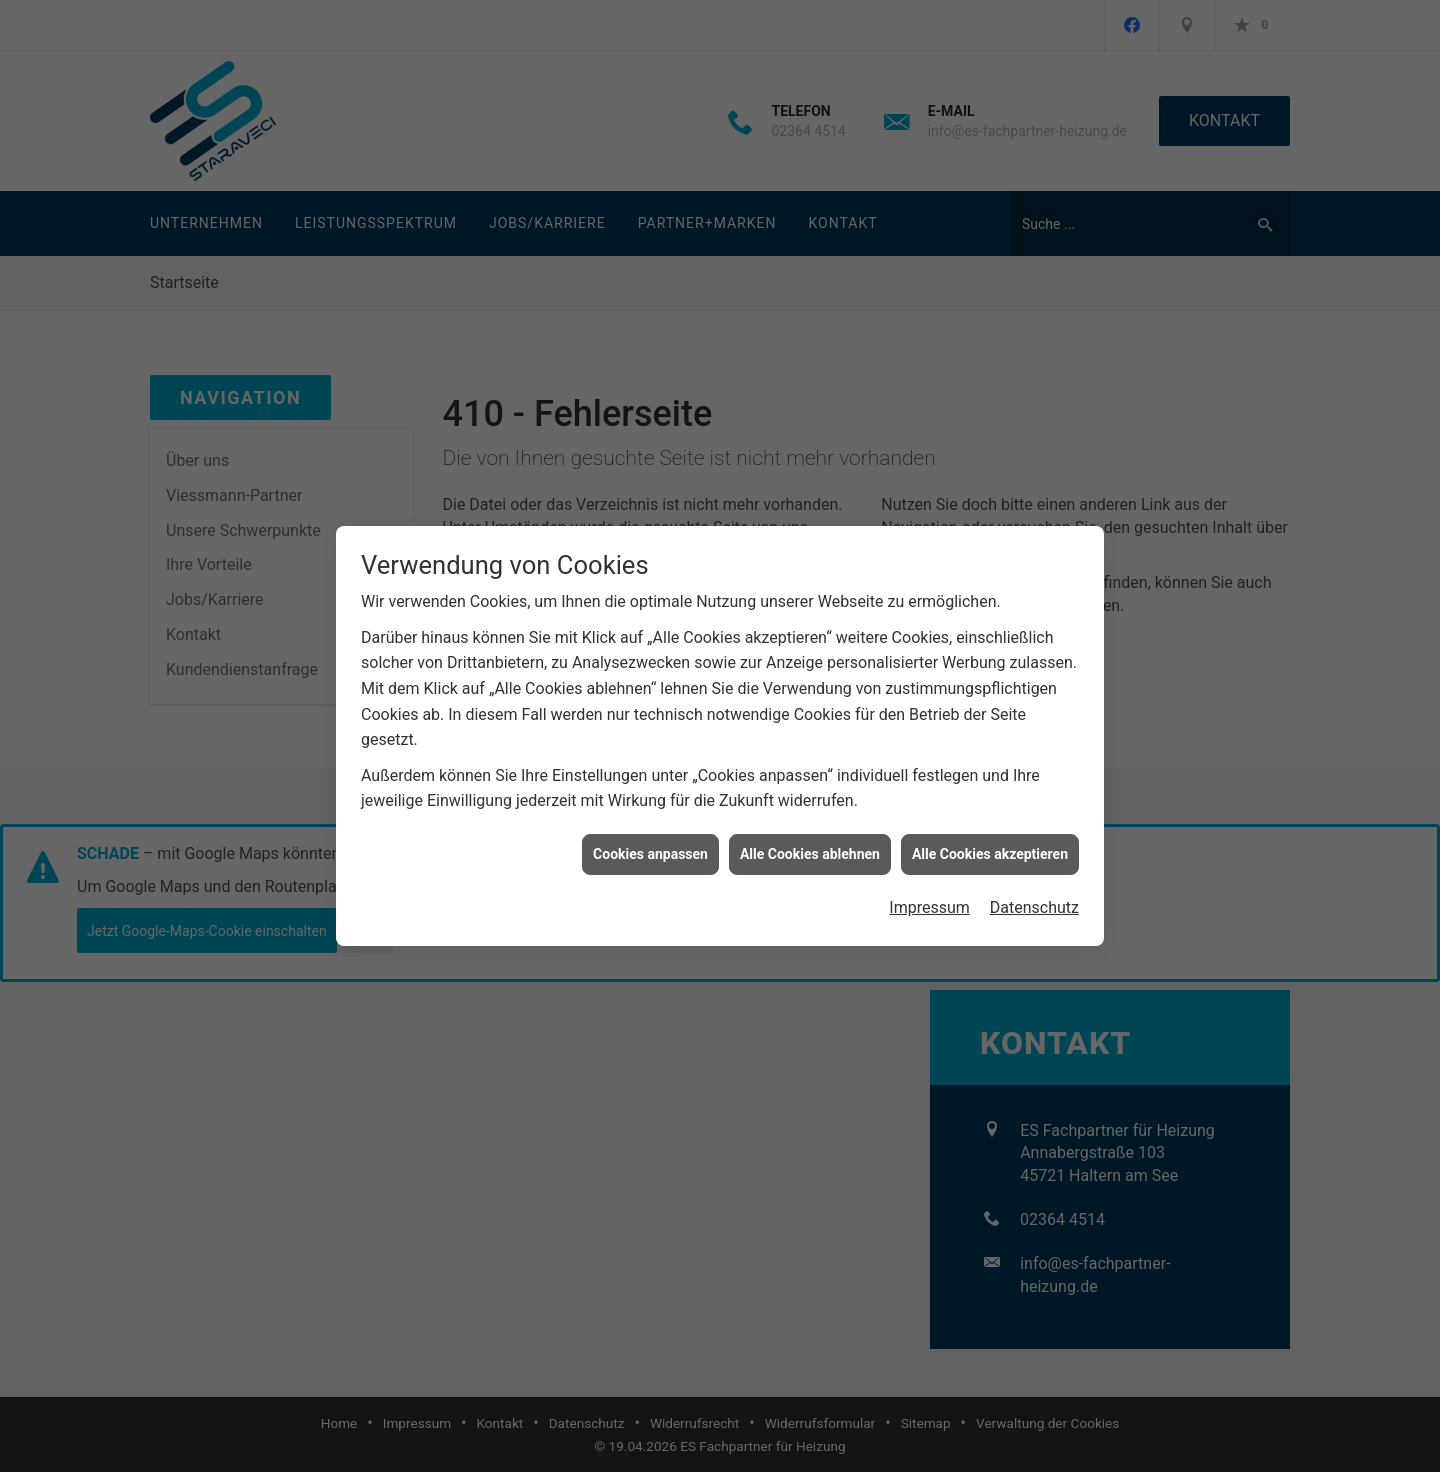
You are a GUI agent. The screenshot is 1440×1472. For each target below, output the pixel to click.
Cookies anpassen (650, 844)
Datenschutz (1034, 898)
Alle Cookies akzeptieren (990, 844)
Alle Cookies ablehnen (810, 844)
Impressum (929, 898)
